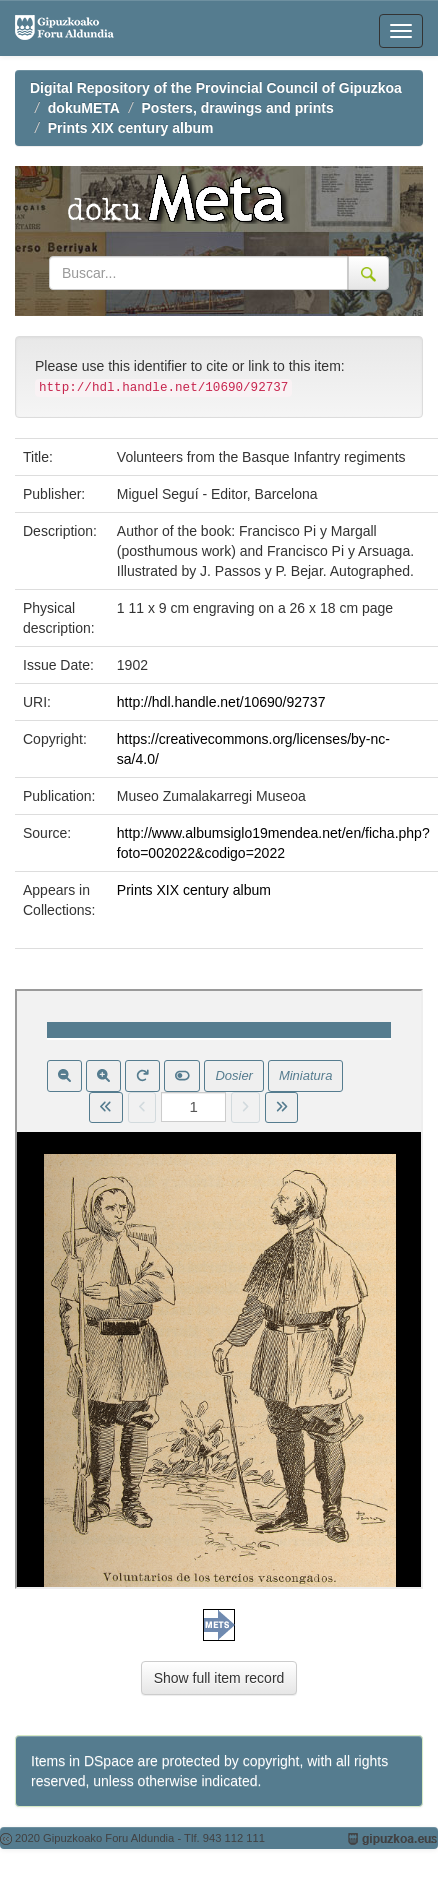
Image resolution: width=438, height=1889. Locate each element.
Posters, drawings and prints (238, 108)
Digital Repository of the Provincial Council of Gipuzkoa (216, 88)
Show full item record (219, 1678)
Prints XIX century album (131, 128)
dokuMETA (84, 108)
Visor (219, 1289)
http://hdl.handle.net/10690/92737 (221, 702)
